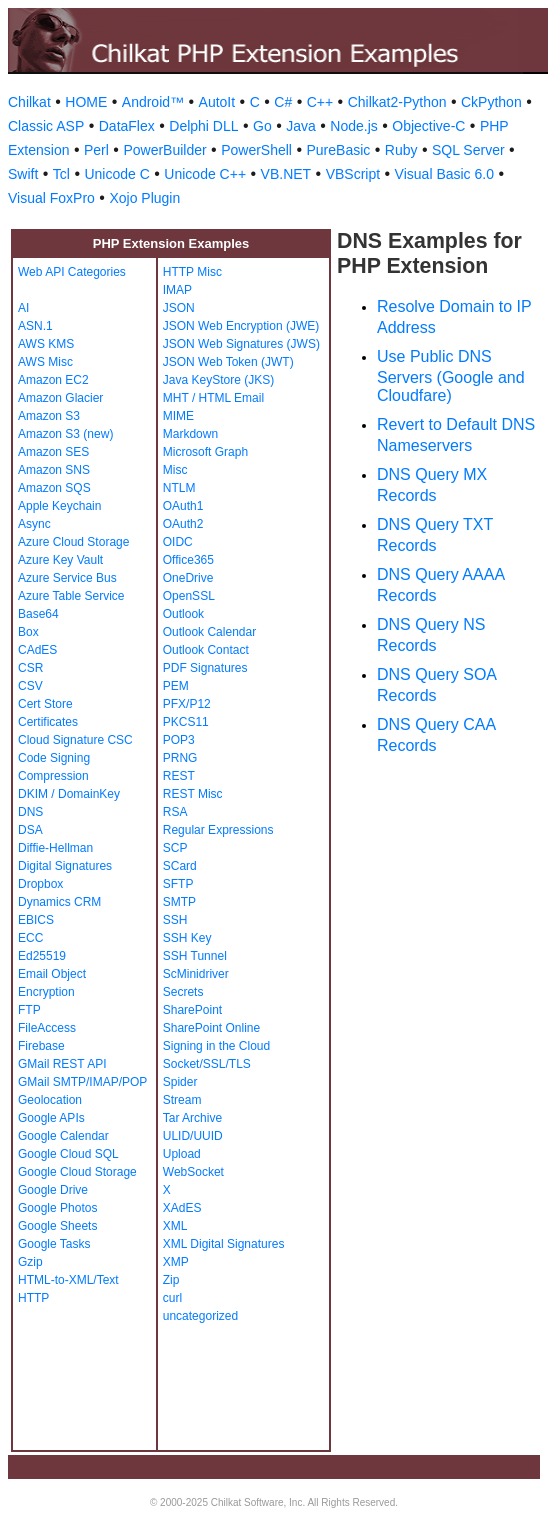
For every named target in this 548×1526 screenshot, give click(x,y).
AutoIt (217, 102)
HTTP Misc (192, 272)
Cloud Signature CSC (75, 740)
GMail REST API (62, 1064)
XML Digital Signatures (224, 1244)
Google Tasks (54, 1244)
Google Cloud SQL (68, 1154)
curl (172, 1298)
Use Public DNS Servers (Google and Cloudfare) (451, 376)
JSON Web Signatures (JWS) (241, 344)
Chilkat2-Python (397, 102)
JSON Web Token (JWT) (228, 362)
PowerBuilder (164, 150)
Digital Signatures (65, 866)
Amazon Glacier (60, 398)
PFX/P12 (187, 704)
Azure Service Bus (67, 578)
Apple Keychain (59, 506)
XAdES (182, 1208)
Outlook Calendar (209, 632)
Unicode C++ (205, 174)
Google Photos (57, 1208)
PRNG (180, 758)
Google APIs (51, 1118)
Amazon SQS (54, 488)
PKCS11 (186, 722)
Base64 (38, 614)
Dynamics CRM (59, 902)
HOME (86, 102)
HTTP (33, 1298)
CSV (30, 686)
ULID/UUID (193, 1136)
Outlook (183, 614)
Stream (182, 1100)
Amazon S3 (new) (65, 434)
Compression (53, 776)
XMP (176, 1262)
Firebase (41, 1046)
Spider (180, 1082)
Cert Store (45, 704)
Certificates (48, 722)
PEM (176, 686)
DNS (30, 812)
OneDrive (188, 578)
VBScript (353, 174)
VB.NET (286, 174)
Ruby (401, 150)
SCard (180, 866)
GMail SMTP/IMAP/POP (82, 1082)
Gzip (30, 1262)
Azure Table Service (71, 596)
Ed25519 (42, 956)
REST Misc (193, 794)
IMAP (177, 290)
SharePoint (192, 1010)
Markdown (190, 434)
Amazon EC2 (53, 380)
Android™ (153, 102)
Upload (182, 1154)
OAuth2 (183, 524)
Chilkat (29, 102)
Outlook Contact (206, 650)
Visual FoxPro (51, 198)
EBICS (36, 920)
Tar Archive (192, 1118)
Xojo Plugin (144, 198)
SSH (175, 920)
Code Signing (54, 758)
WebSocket (193, 1172)
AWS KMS (46, 344)
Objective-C (428, 126)
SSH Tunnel (195, 956)
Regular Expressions (218, 830)
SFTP (178, 884)
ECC (30, 938)
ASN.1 (35, 326)
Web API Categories (72, 272)
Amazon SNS (54, 470)
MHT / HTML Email (213, 398)
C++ (320, 102)
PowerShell (256, 150)
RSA (175, 812)
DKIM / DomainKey (69, 794)
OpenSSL (189, 596)
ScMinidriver (196, 974)
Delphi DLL (203, 126)
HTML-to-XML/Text (68, 1280)
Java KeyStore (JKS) (218, 380)
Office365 (188, 560)
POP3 (179, 740)
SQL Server (468, 150)
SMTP (179, 902)
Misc (175, 470)
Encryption (46, 992)
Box (28, 632)
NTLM (179, 488)
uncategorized (200, 1316)
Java (301, 126)
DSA (30, 830)
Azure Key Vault (60, 560)
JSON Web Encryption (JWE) (241, 326)
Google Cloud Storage (77, 1172)
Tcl (61, 174)
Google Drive (53, 1190)
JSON (179, 308)
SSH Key (187, 938)
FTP (29, 1010)
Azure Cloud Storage (73, 542)
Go (262, 126)
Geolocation (50, 1100)
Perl (96, 150)
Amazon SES (53, 452)
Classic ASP (46, 126)
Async (34, 524)
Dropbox (40, 884)
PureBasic (338, 150)
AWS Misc (45, 362)
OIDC (178, 542)
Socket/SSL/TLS (207, 1064)
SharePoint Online (211, 1028)
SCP (175, 848)
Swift (23, 174)
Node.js (353, 126)
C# (283, 102)
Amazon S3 (49, 416)
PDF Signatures (205, 668)
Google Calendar (63, 1136)
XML (175, 1226)
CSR (30, 668)
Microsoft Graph (205, 452)
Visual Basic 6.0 (444, 174)
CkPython (491, 102)
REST (179, 776)
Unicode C (116, 174)
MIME (178, 416)
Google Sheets (57, 1226)
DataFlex (127, 126)
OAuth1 (183, 506)
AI (23, 308)
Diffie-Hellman (55, 848)
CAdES (37, 650)
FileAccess (47, 1028)
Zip (171, 1280)
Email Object (52, 974)
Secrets (183, 992)
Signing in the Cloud (216, 1046)
